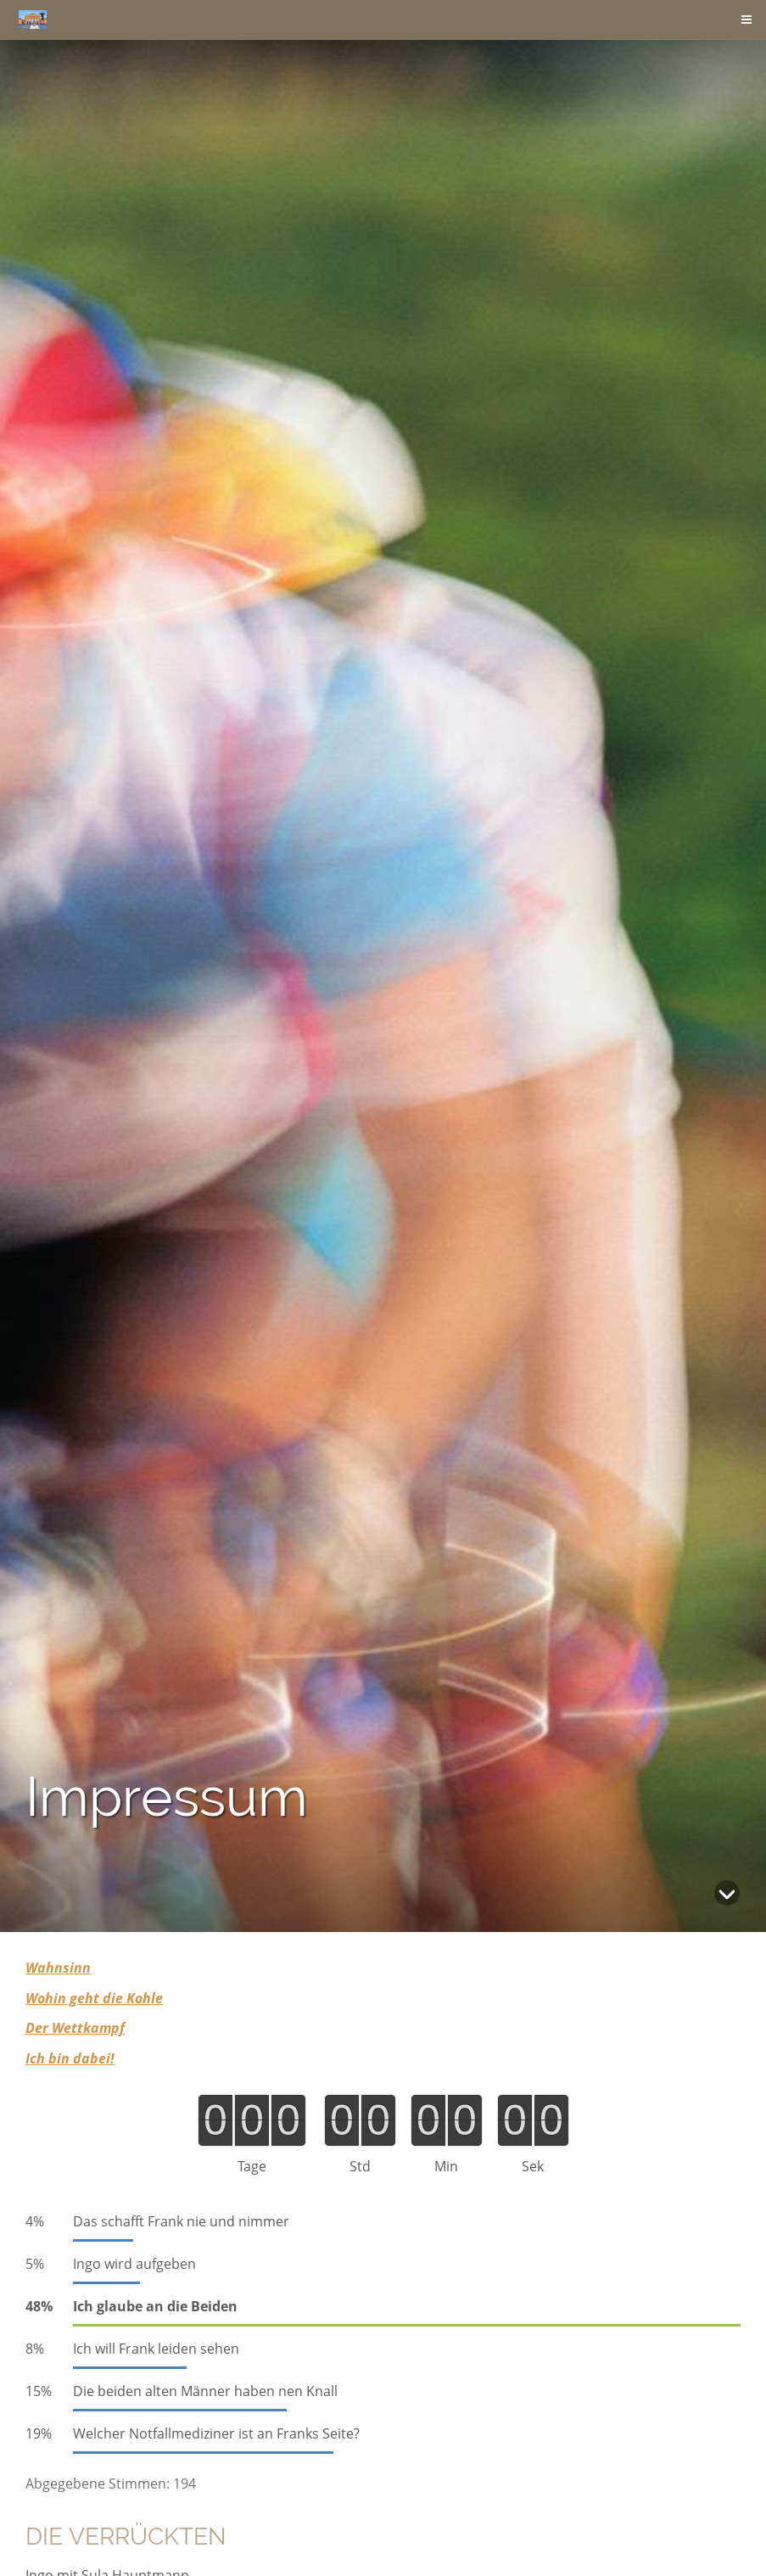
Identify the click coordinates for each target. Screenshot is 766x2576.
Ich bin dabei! (70, 2058)
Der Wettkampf (75, 2028)
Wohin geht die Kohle (94, 1998)
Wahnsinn (58, 1967)
